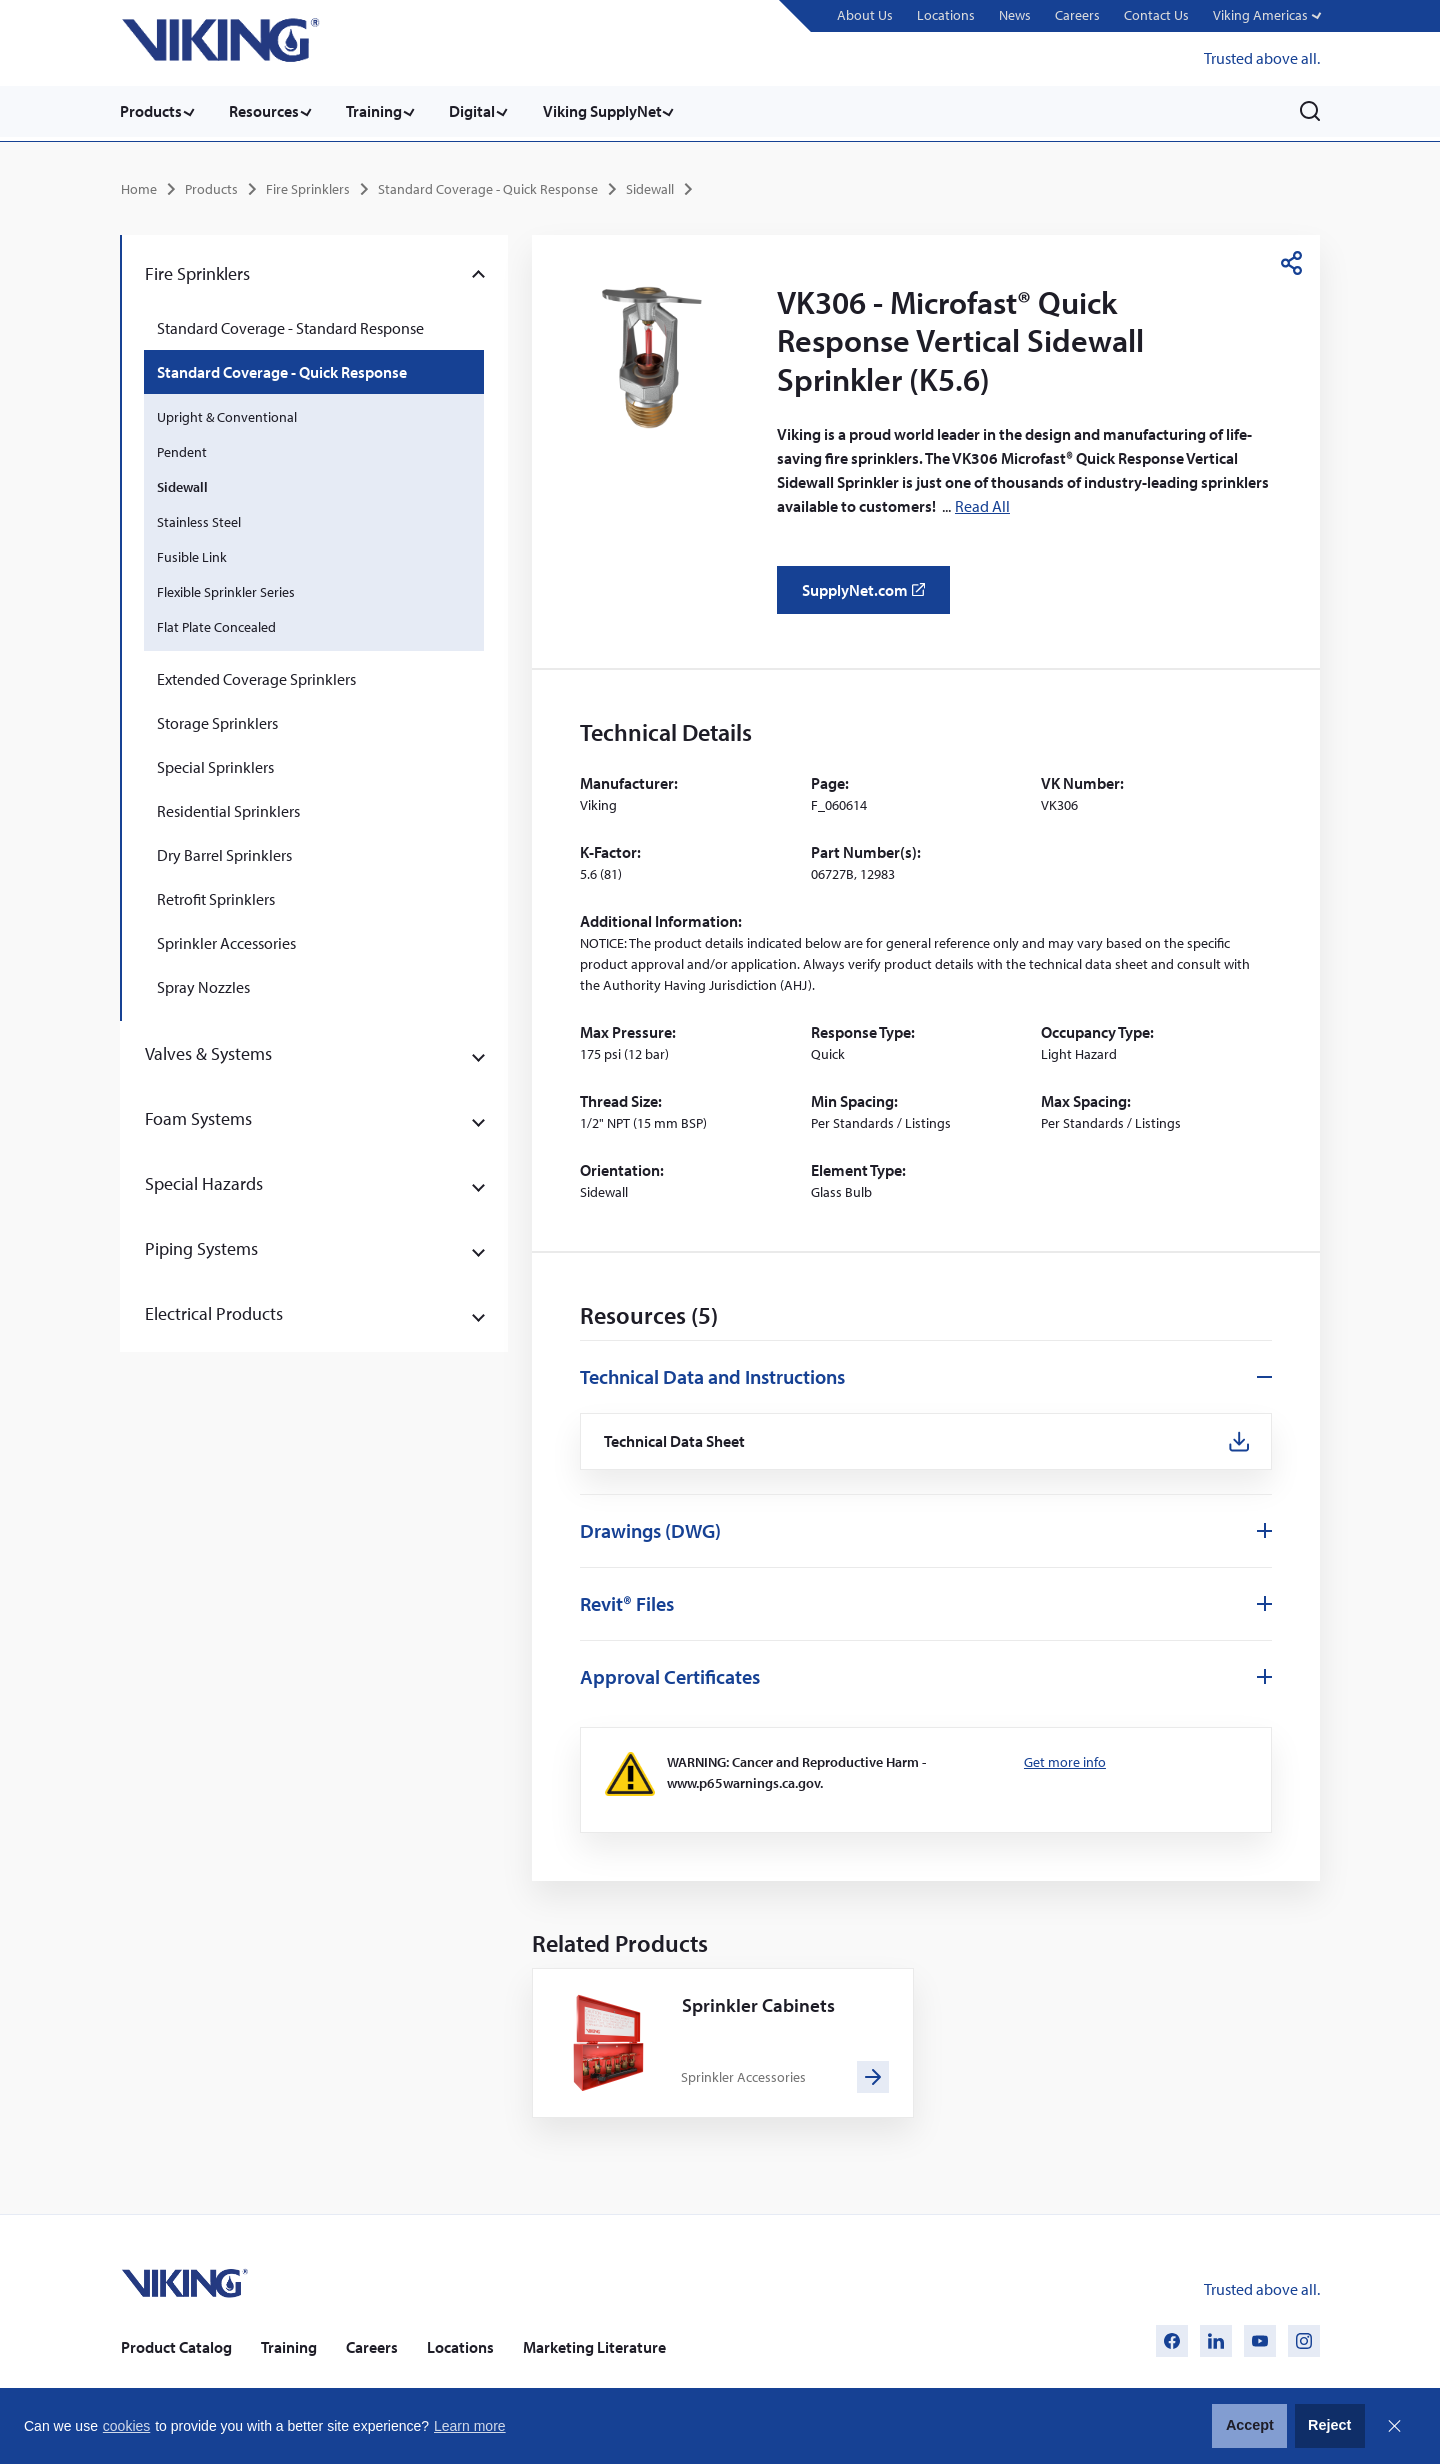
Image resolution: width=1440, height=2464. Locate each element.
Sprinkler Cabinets (760, 2004)
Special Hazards (204, 1180)
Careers (1075, 15)
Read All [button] (982, 504)
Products (151, 111)
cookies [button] (126, 2426)
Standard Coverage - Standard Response (290, 325)
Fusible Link (192, 554)
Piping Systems (201, 1245)
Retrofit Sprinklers (216, 896)
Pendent (182, 449)
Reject (1329, 2425)
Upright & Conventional (227, 414)
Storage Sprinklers (217, 720)
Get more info (1065, 1761)
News (1013, 15)
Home (139, 186)
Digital (484, 111)
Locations (944, 15)
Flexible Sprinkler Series (226, 589)
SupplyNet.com (869, 594)
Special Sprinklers (215, 764)
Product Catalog (176, 2346)
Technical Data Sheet (677, 1439)
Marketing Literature (594, 2346)
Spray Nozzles (203, 984)
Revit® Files (627, 1602)
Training (382, 111)
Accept (1250, 2425)
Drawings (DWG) (650, 1529)
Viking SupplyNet (617, 111)
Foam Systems (198, 1115)
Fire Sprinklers (308, 186)
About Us (863, 15)
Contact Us (1154, 15)
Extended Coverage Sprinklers (256, 676)
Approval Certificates (670, 1675)
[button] (1265, 16)
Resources (268, 111)
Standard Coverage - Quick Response (488, 186)
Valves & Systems (208, 1050)
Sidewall (650, 186)
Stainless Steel (199, 519)
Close (1394, 2426)
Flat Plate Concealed (216, 624)
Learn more (470, 2426)
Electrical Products (214, 1310)
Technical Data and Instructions (712, 1373)
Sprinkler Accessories (226, 940)
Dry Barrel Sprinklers (224, 852)
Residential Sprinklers (228, 808)
